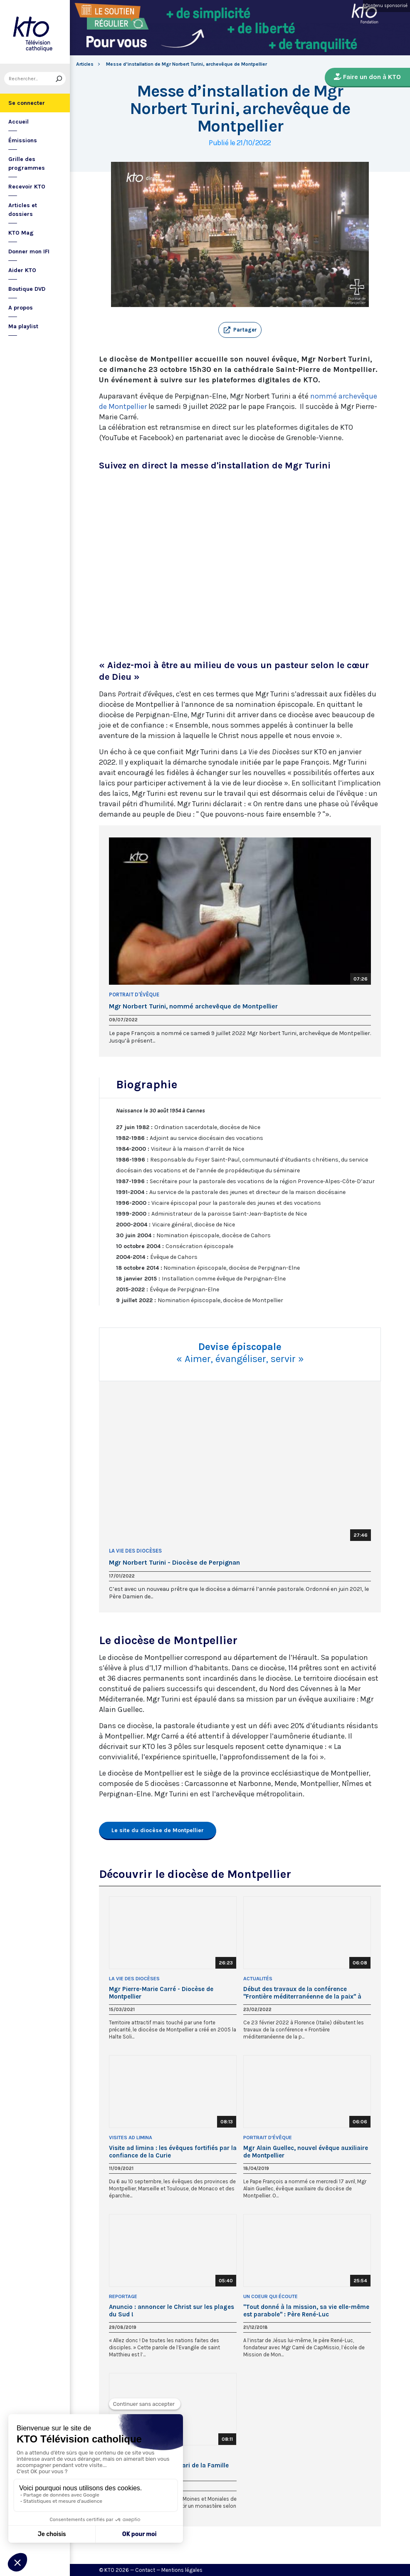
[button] (240, 330)
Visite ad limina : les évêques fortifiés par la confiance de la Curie (173, 2151)
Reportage (123, 2296)
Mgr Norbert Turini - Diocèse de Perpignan (174, 1562)
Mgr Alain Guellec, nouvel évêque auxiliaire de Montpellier (305, 2151)
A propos (20, 307)
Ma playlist (23, 326)
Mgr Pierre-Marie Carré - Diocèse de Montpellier (161, 1992)
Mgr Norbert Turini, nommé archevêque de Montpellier (193, 1006)
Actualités (257, 1979)
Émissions (22, 140)
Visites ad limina (130, 2137)
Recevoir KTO (26, 186)
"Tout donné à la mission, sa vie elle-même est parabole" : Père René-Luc (306, 2310)
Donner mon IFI (28, 251)
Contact (145, 2570)
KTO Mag (21, 232)
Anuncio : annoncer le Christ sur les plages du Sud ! (171, 2310)
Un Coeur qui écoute (270, 2296)
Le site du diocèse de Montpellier (157, 1830)
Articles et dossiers (22, 210)
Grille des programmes (26, 163)
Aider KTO (22, 270)
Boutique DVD (26, 288)
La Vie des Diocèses (135, 1551)
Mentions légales (182, 2570)
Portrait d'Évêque (134, 994)
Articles (85, 64)
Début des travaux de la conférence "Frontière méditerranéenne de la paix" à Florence (302, 1992)
